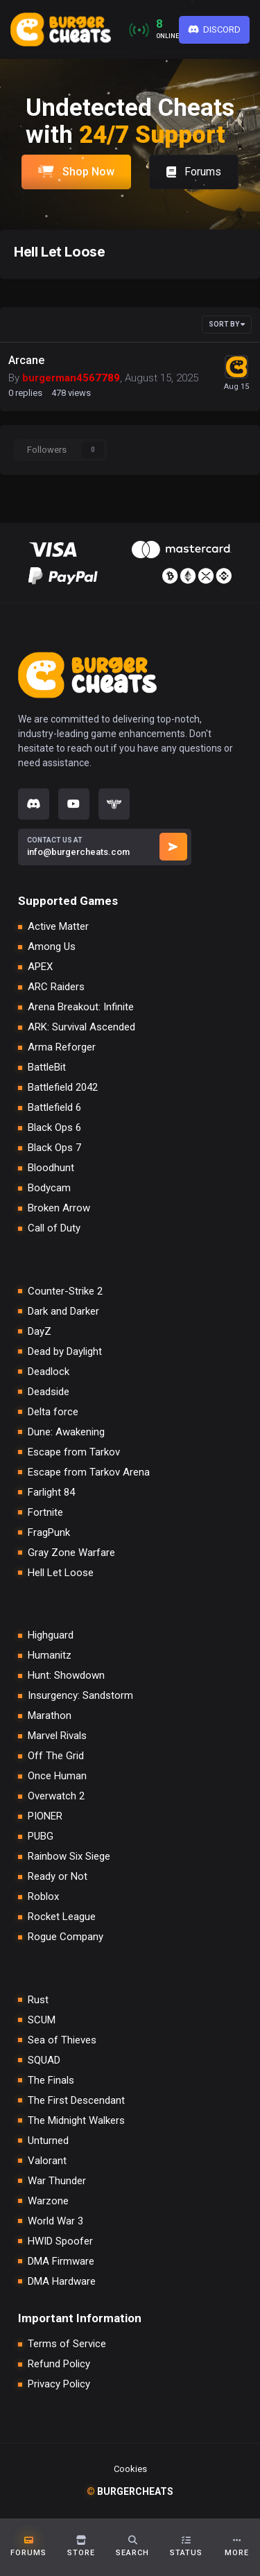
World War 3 (55, 2221)
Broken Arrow (59, 1208)
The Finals (51, 2080)
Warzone (48, 2201)
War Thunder (57, 2181)
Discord (214, 29)
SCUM (41, 2020)
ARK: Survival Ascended (81, 1027)
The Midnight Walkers (76, 2121)
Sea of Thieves (62, 2040)
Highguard (50, 1635)
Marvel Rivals (57, 1736)
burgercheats (130, 2491)
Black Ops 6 (54, 1128)
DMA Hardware (62, 2281)
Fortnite (45, 1512)
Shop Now (76, 171)
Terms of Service (67, 2344)
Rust (38, 2000)
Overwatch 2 (56, 1796)
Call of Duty (54, 1228)
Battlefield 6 (54, 1108)
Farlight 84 (51, 1492)
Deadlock (48, 1372)
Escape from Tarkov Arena (89, 1472)
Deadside (48, 1392)
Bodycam (49, 1188)
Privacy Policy (59, 2384)
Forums (193, 171)
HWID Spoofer (60, 2241)
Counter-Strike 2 (65, 1291)
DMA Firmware (61, 2261)
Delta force (53, 1412)
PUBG (40, 1836)
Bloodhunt (51, 1168)
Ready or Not (57, 1877)
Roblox (43, 1897)
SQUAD (44, 2060)
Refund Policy (59, 2364)
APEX (40, 967)
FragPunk (49, 1533)
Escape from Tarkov (74, 1452)
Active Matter (58, 927)
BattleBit (47, 1067)
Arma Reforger (62, 1047)
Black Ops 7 (54, 1148)
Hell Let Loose (61, 1573)
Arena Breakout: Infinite (81, 1007)
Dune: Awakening (66, 1432)
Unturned (48, 2141)
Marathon (49, 1716)
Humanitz (49, 1655)
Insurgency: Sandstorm (80, 1696)
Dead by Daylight (65, 1352)
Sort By (227, 324)
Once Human (57, 1776)
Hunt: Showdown (66, 1675)
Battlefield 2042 (63, 1087)
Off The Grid (56, 1756)
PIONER (45, 1816)
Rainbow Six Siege (69, 1856)
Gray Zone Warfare (71, 1553)
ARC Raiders (56, 987)
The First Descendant (76, 2100)
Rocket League (62, 1917)
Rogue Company (65, 1937)
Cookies (130, 2469)
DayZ (39, 1331)
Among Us (52, 947)
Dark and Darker (63, 1311)
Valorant (47, 2161)
